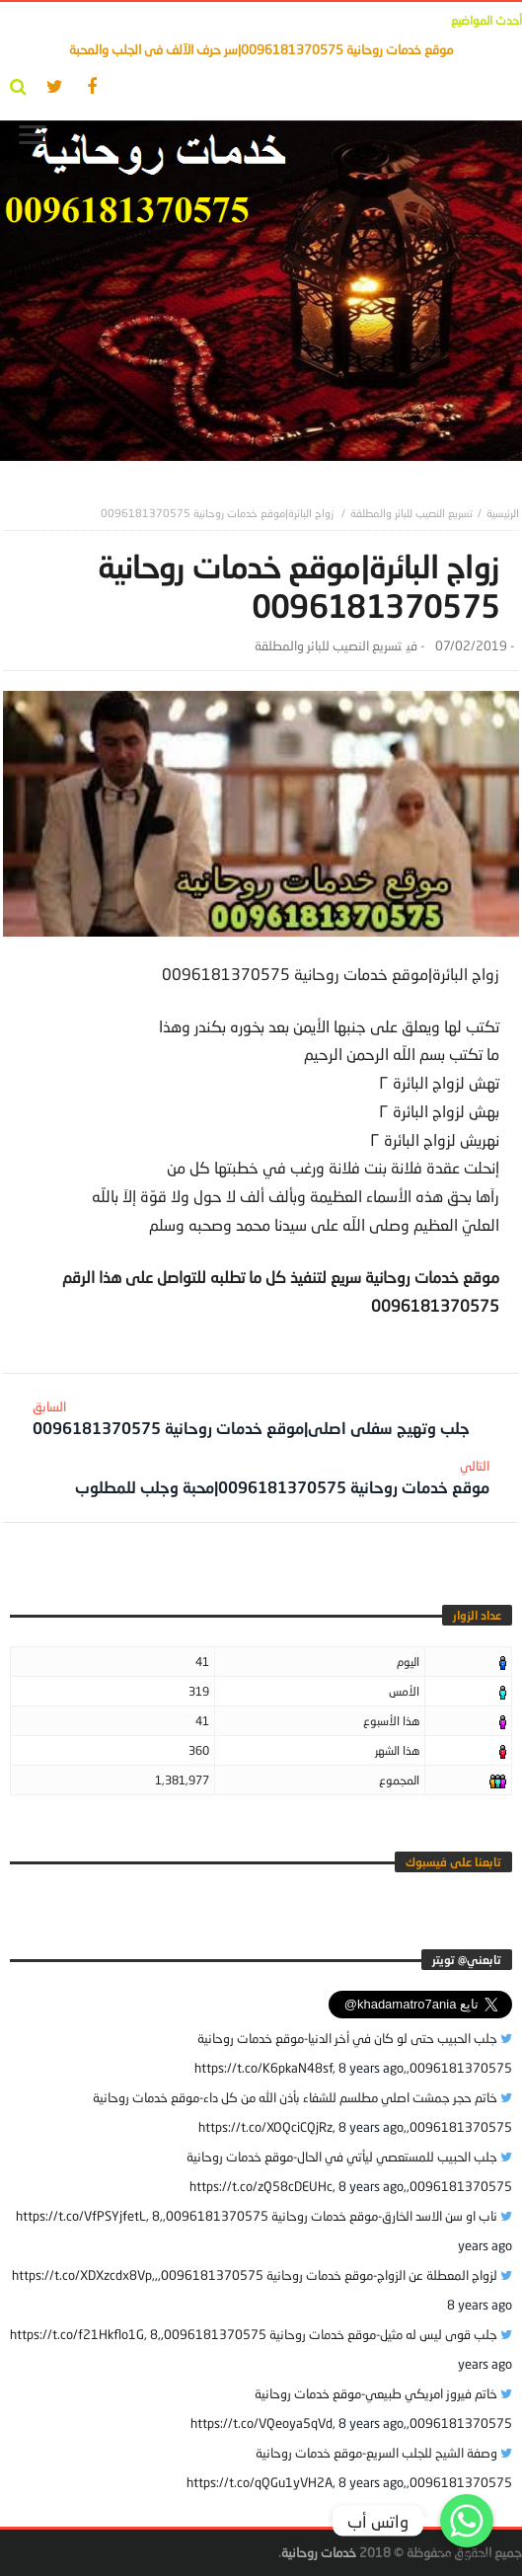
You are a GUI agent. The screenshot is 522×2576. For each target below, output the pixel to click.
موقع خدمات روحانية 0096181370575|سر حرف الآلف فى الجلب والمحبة (261, 49)
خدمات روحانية (318, 2552)
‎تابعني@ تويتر (466, 1959)
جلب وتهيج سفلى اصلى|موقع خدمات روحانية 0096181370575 (251, 1418)
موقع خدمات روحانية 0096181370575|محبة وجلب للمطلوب (282, 1477)
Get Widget (466, 2555)
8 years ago (371, 2068)
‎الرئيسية (502, 512)
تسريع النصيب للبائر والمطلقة (411, 512)
